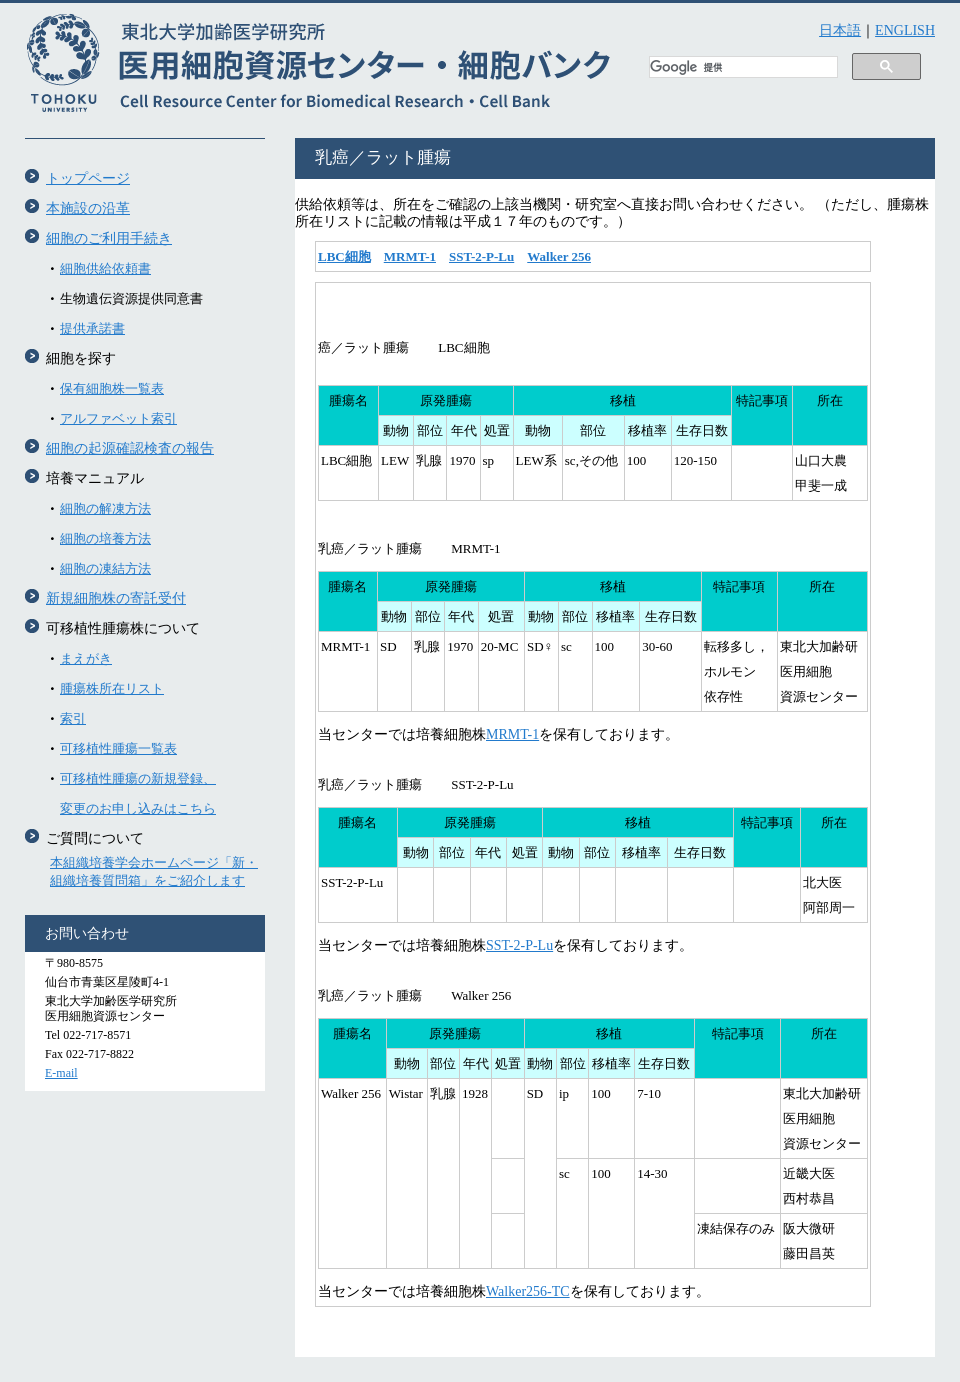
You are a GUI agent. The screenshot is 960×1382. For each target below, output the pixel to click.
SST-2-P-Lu (481, 256)
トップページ (88, 178)
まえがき (86, 658)
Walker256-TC (528, 1291)
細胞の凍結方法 (105, 568)
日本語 (840, 30)
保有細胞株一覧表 (112, 388)
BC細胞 (349, 256)
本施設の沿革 (88, 208)
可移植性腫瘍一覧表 (118, 748)
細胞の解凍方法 (105, 508)
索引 (73, 718)
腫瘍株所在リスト (112, 688)
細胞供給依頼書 (105, 268)
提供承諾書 (92, 328)
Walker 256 (559, 256)
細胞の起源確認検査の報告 (130, 448)
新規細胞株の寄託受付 (116, 598)
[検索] (741, 68)
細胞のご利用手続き (109, 238)
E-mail (61, 1073)
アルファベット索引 (118, 418)
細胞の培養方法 (105, 538)
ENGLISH (905, 30)
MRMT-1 (410, 256)
